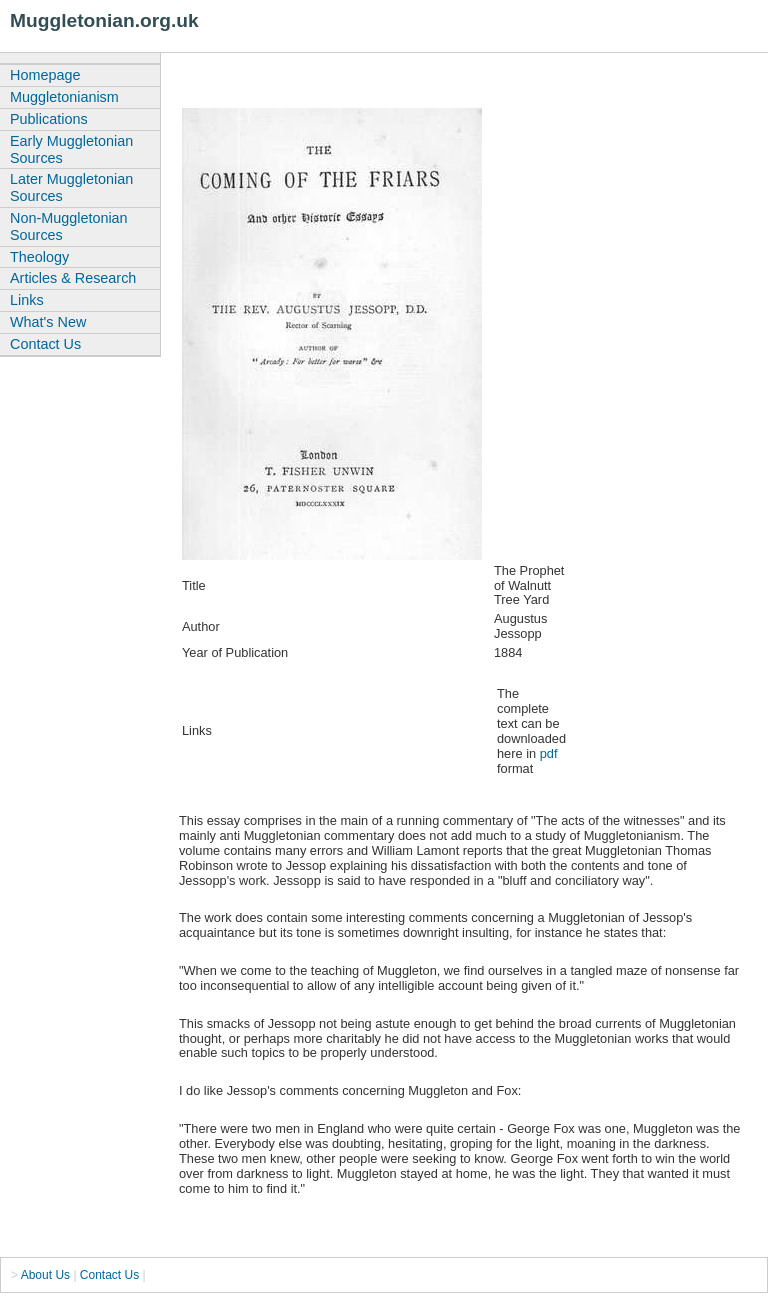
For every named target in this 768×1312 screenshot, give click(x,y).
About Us (45, 1275)
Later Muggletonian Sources (71, 187)
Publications (49, 119)
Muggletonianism (64, 97)
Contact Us (45, 344)
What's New (48, 322)
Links (27, 300)
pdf (549, 753)
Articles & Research (73, 278)
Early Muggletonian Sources (71, 149)
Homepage (45, 75)
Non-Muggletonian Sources (69, 226)
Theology (39, 257)
